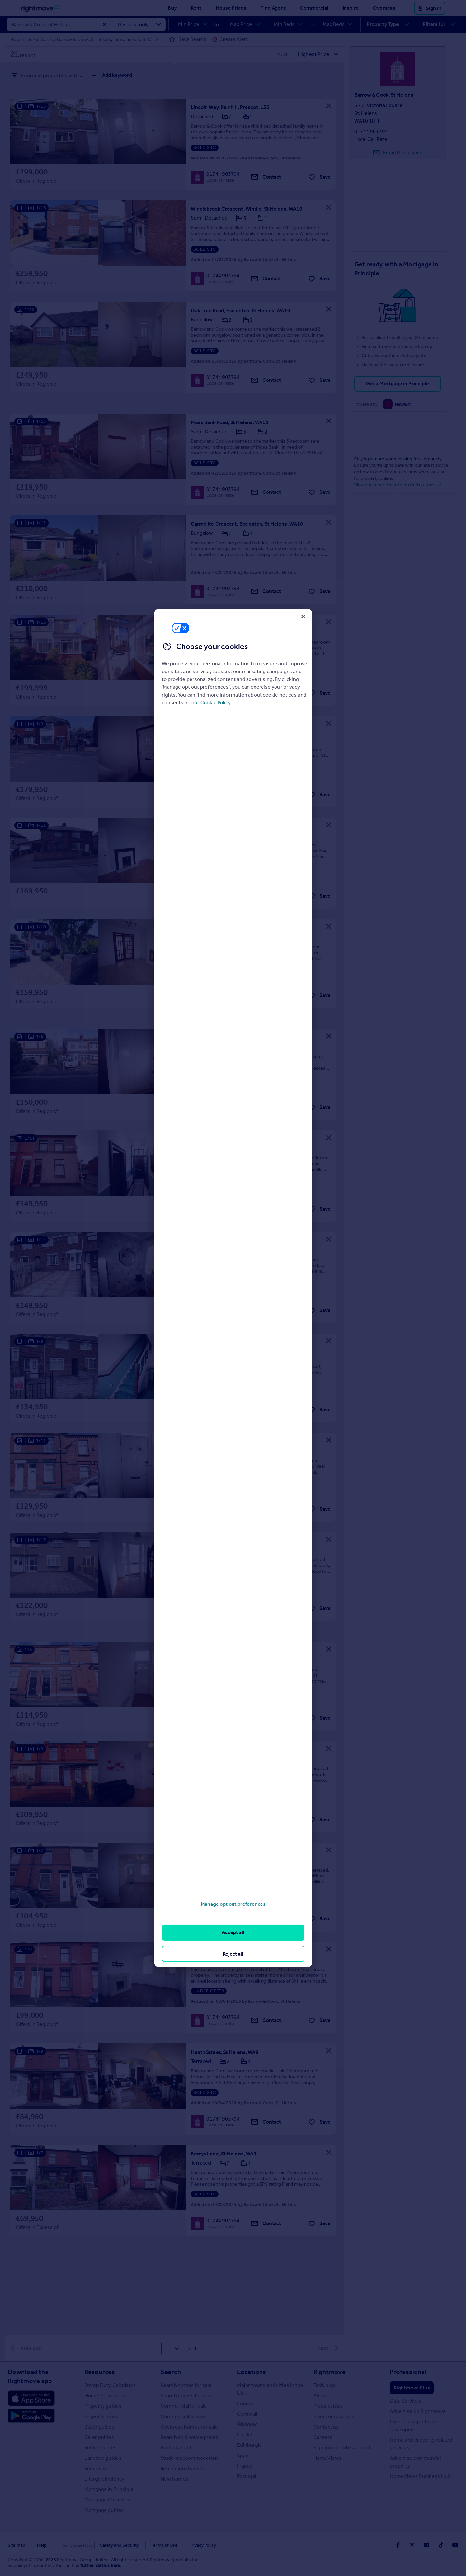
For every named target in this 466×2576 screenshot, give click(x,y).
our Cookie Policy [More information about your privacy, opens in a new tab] (211, 702)
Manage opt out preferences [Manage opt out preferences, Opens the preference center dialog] (233, 1904)
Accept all (233, 1932)
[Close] (303, 616)
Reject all (233, 1954)
